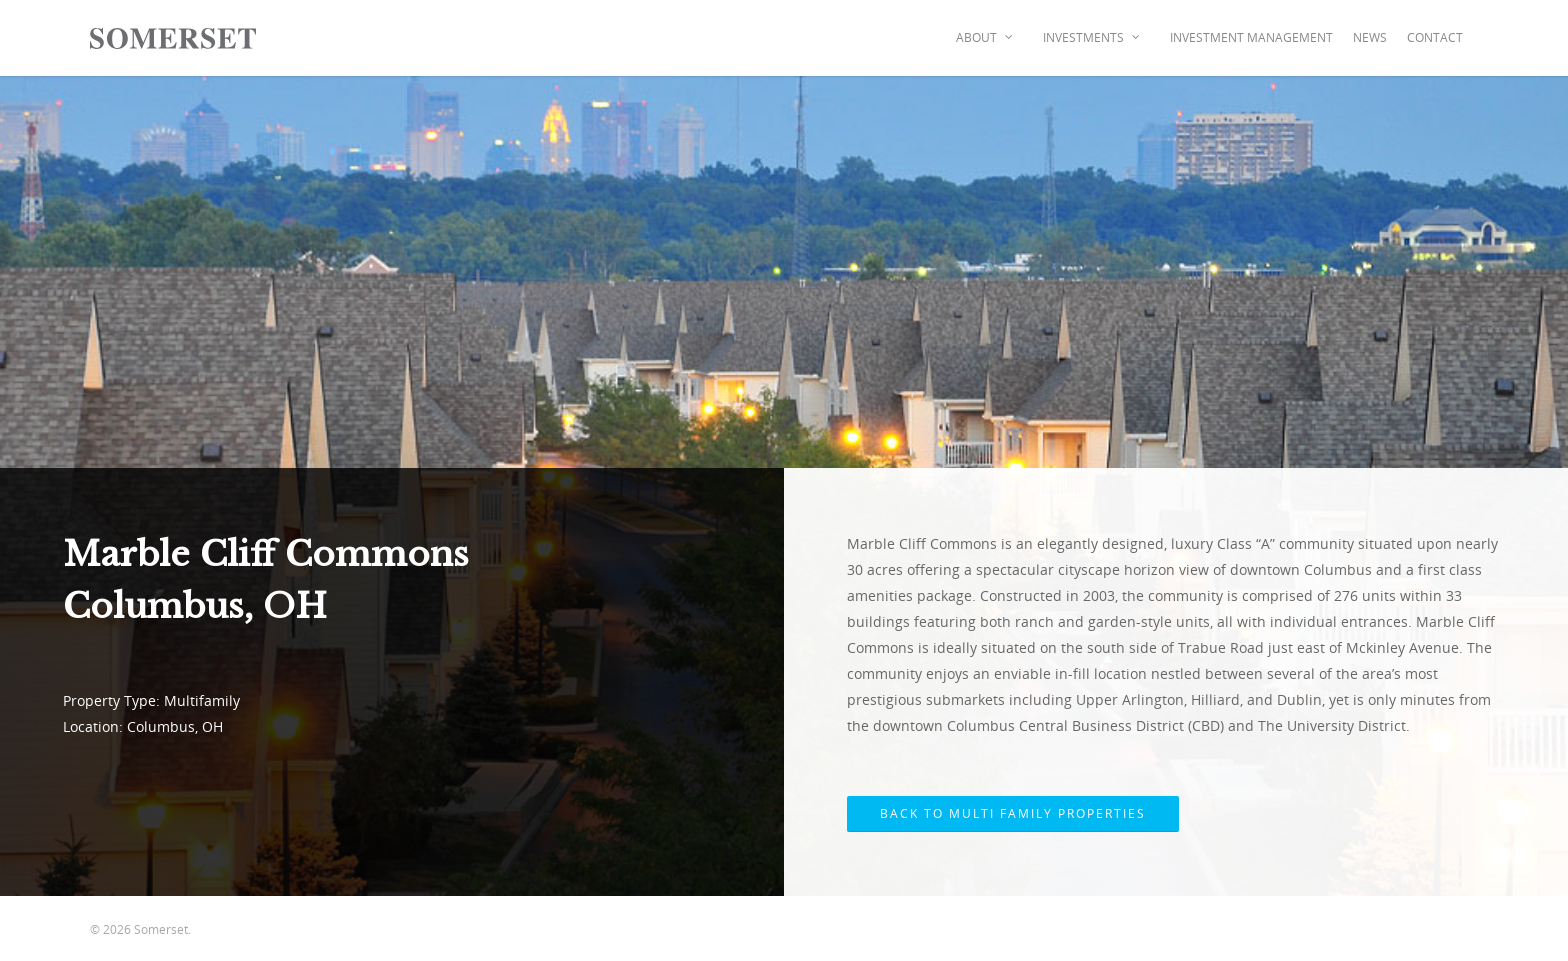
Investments (1092, 38)
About (985, 38)
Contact (1435, 37)
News (1370, 37)
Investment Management (1251, 37)
